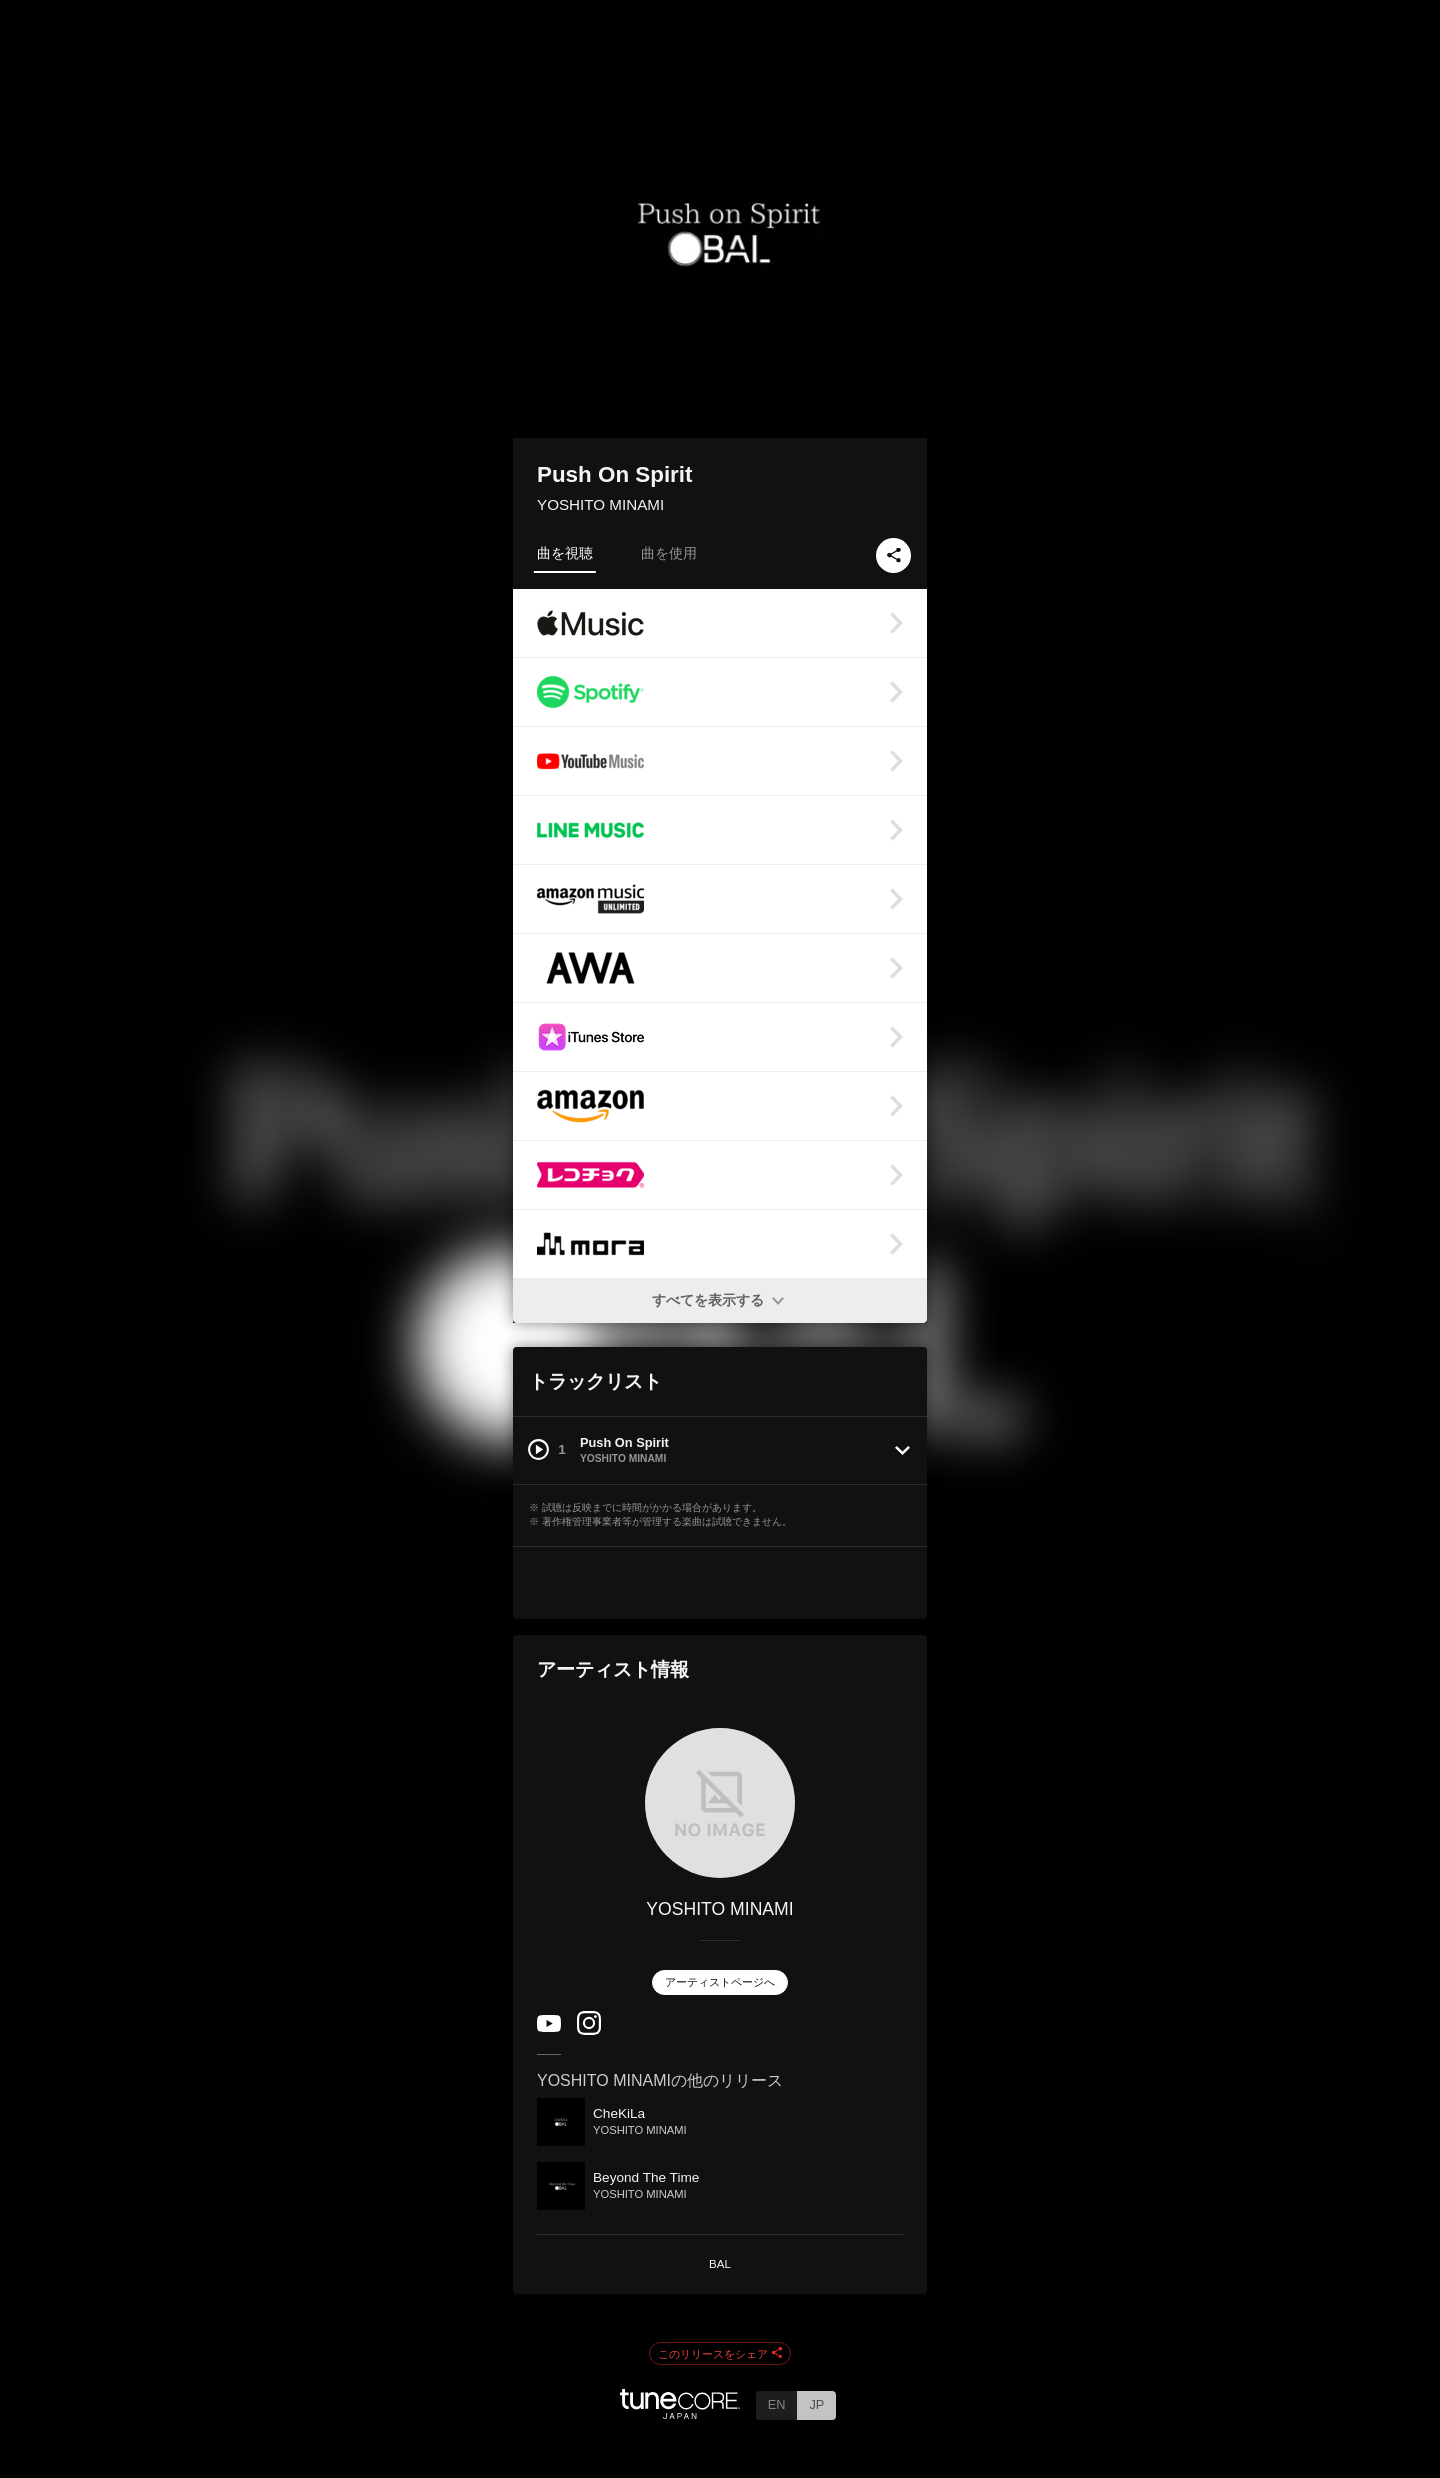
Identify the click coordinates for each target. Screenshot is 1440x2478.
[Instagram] (589, 2030)
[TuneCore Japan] (680, 2413)
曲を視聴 (565, 553)
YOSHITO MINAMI (600, 504)
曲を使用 (669, 553)
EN (777, 2404)
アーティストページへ (720, 1982)
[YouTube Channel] (549, 2027)
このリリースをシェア (720, 2354)
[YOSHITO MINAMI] (720, 1803)
